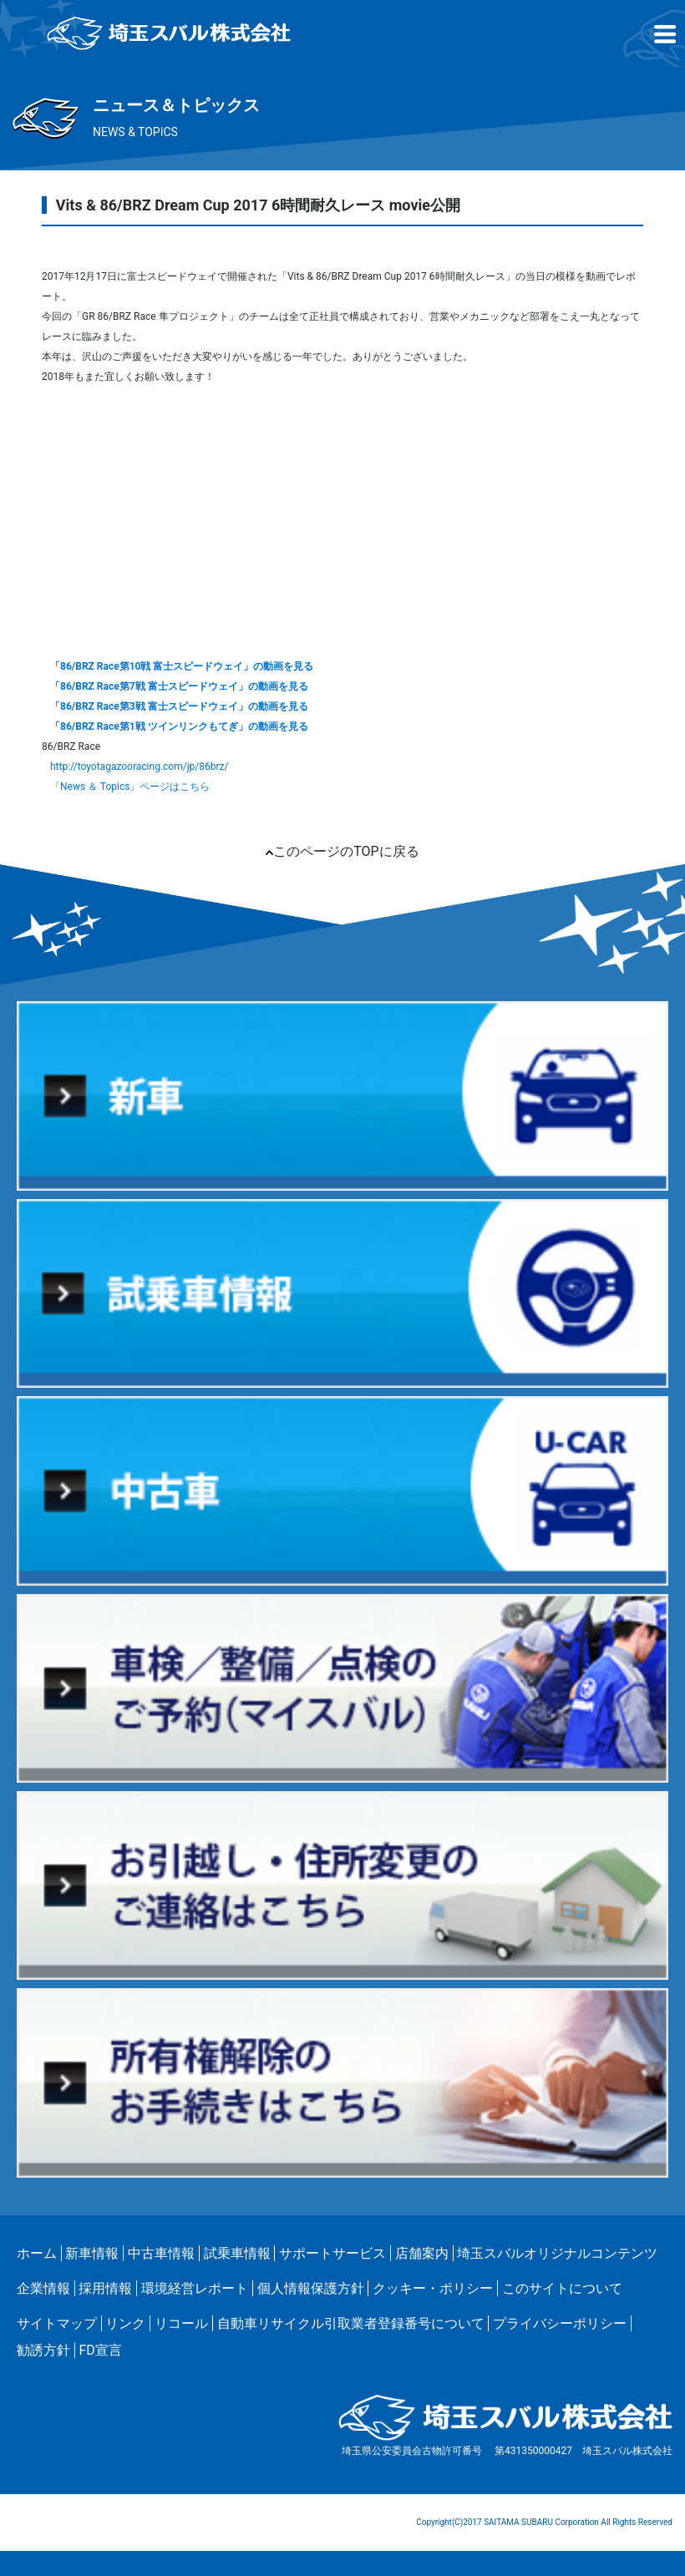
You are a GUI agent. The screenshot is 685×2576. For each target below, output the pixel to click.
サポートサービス (332, 2253)
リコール (181, 2323)
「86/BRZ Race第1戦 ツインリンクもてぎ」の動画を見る (179, 726)
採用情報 (105, 2288)
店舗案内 (422, 2253)
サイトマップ (57, 2323)
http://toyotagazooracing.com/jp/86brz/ (139, 766)
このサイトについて (562, 2288)
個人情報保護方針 (310, 2288)
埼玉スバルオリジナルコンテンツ (557, 2253)
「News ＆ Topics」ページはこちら (130, 786)
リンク (125, 2323)
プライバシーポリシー (560, 2323)
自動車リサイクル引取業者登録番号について (351, 2323)
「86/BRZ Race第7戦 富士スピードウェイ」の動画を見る (179, 686)
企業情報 (43, 2288)
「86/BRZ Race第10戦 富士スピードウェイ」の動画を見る (181, 666)
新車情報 (92, 2253)
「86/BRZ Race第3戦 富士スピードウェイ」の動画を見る (179, 706)
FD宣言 (100, 2350)
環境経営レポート (194, 2288)
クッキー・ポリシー (433, 2288)
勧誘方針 (43, 2350)
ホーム (37, 2253)
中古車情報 (161, 2253)
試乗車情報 (237, 2253)
